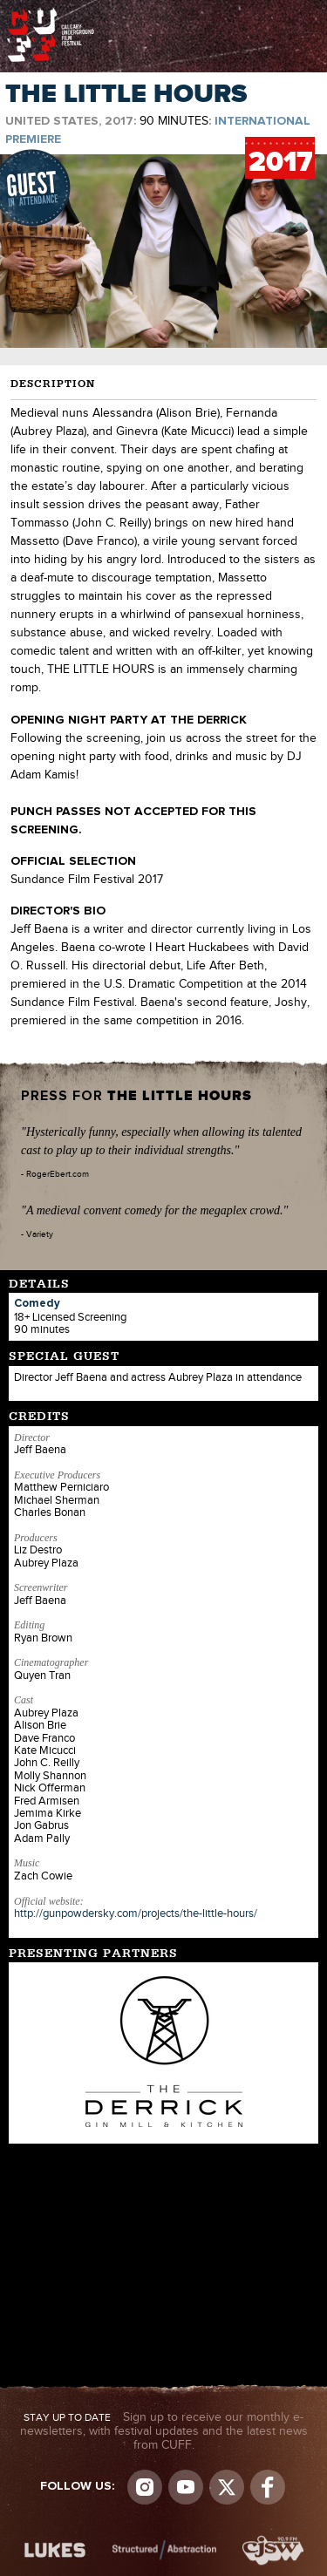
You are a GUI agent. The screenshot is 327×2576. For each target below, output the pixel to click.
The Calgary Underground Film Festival (50, 13)
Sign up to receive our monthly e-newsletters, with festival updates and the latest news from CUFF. (164, 2431)
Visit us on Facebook (267, 2487)
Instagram (144, 2487)
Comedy (37, 1303)
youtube (185, 2487)
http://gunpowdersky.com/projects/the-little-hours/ (135, 1913)
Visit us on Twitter (226, 2487)
